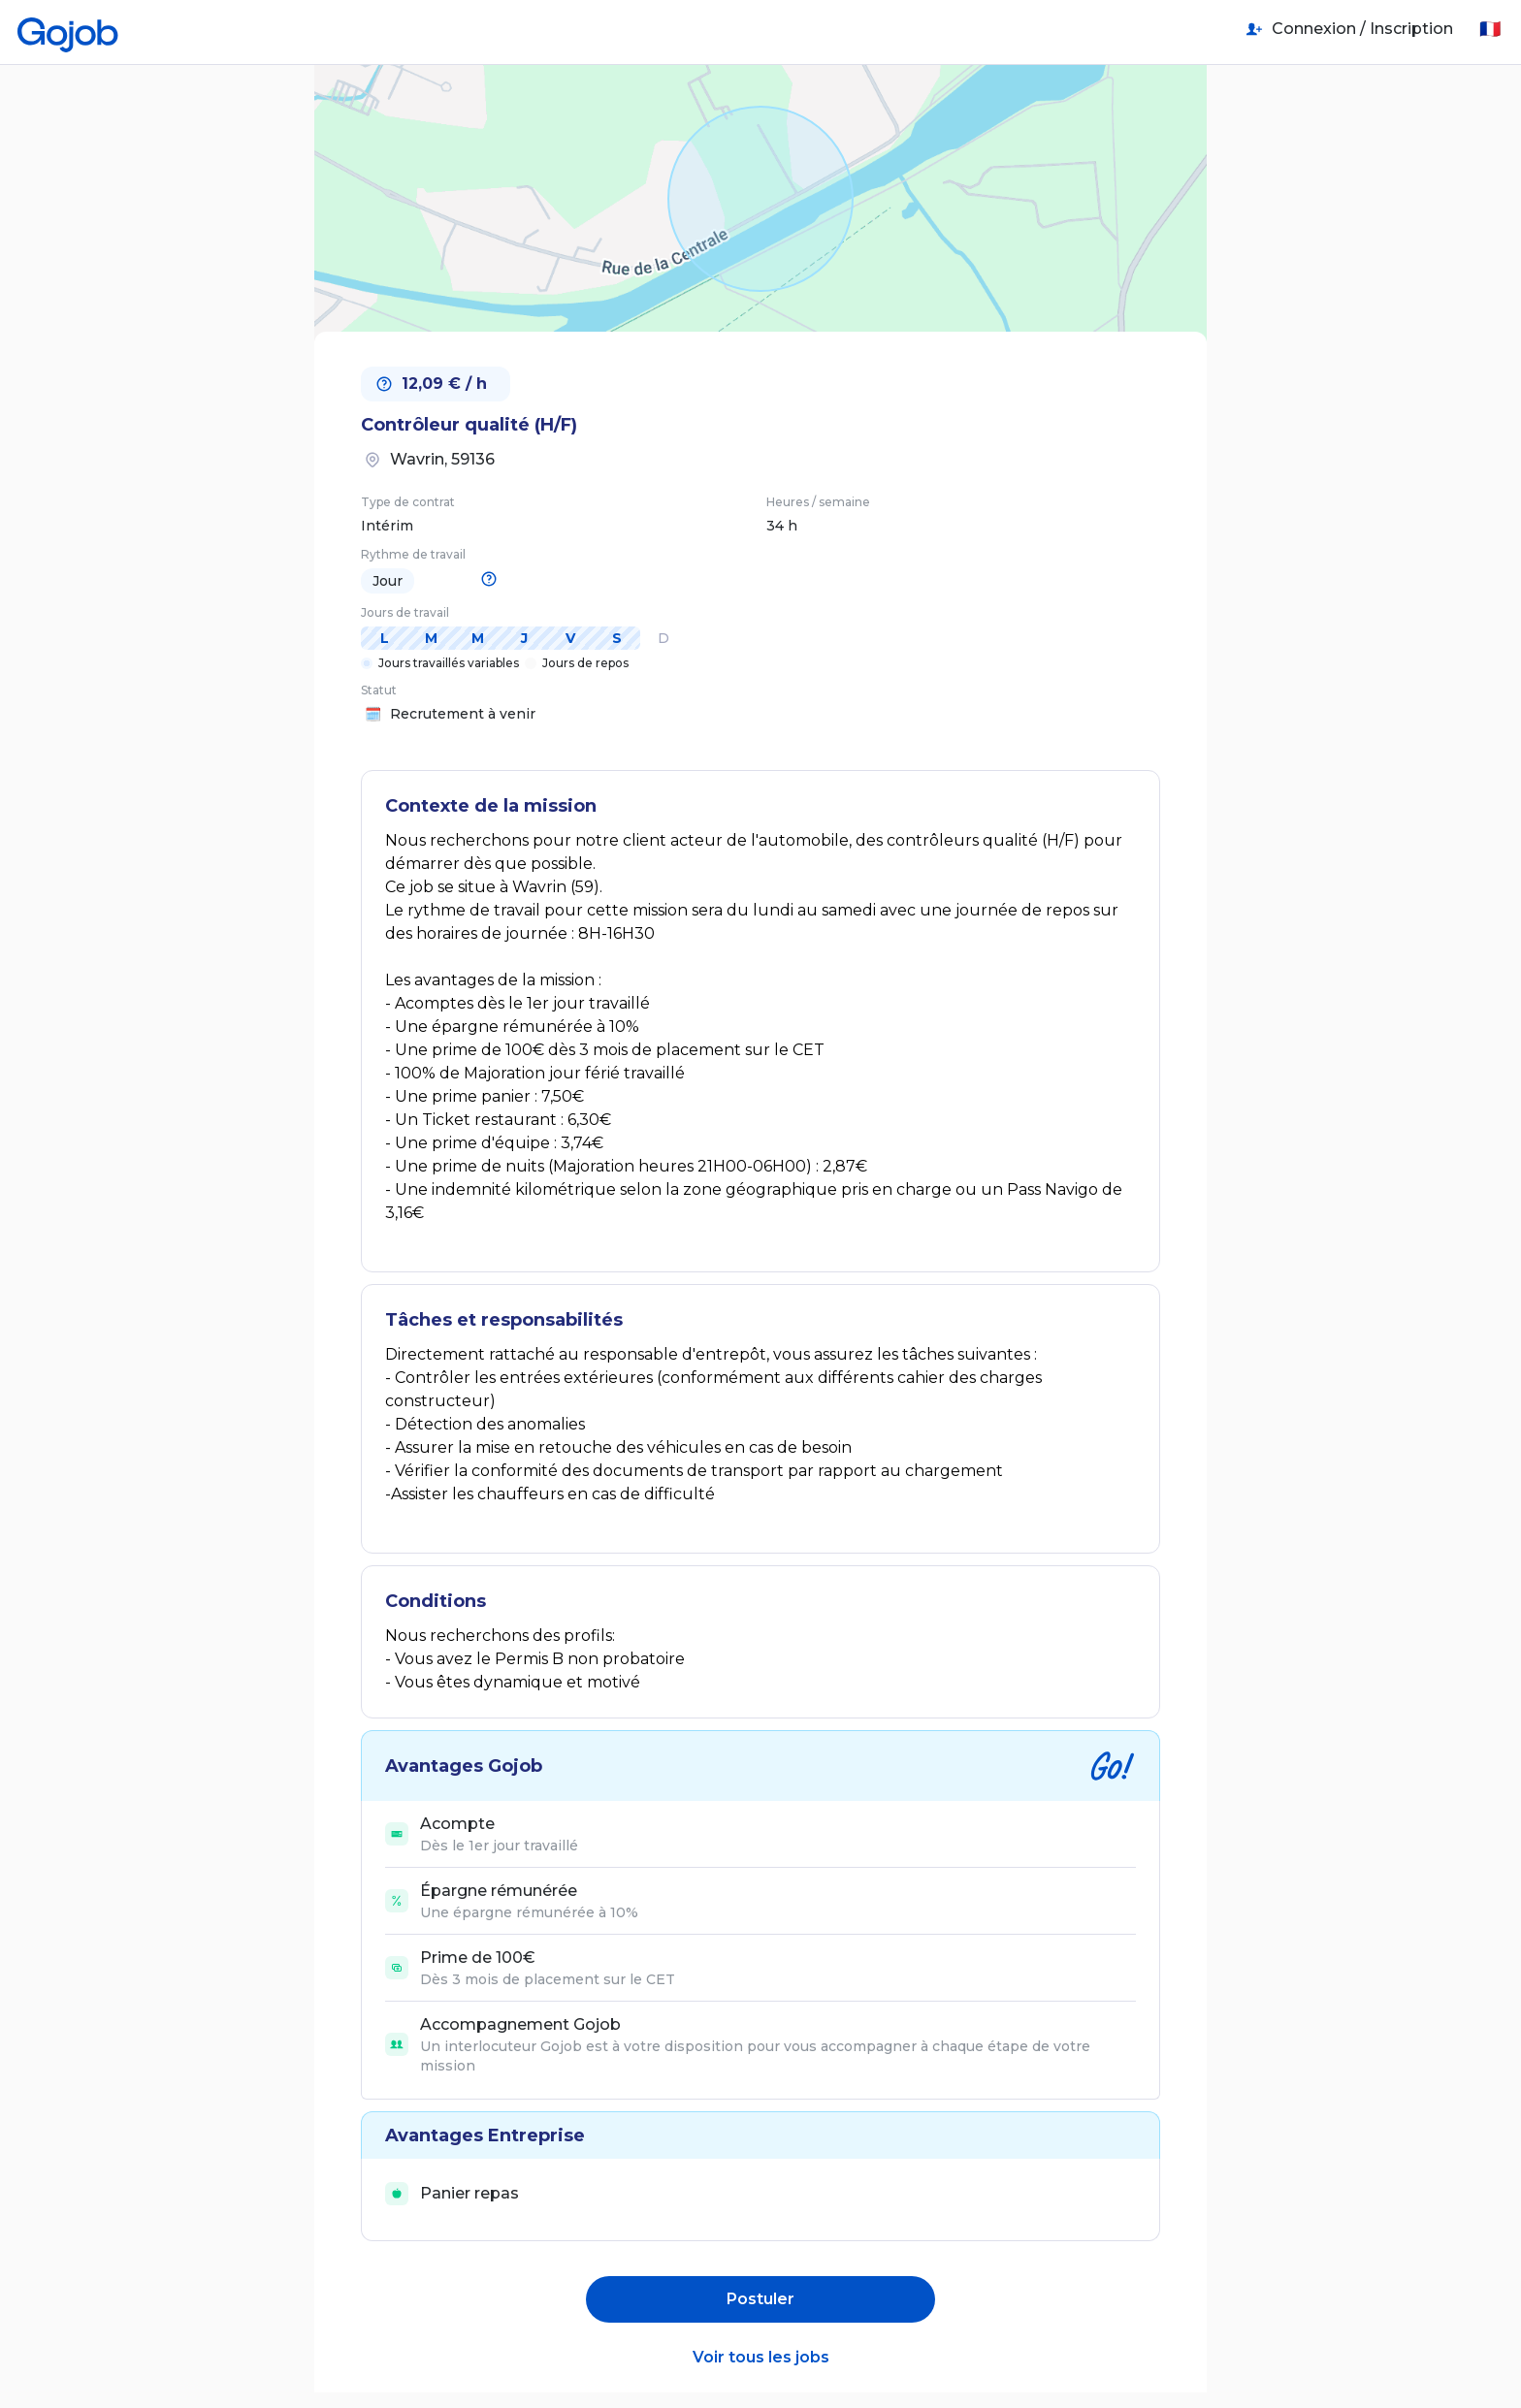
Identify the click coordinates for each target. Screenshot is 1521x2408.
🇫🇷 (1490, 29)
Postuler (760, 2299)
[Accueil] (68, 29)
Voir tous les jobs (761, 2357)
